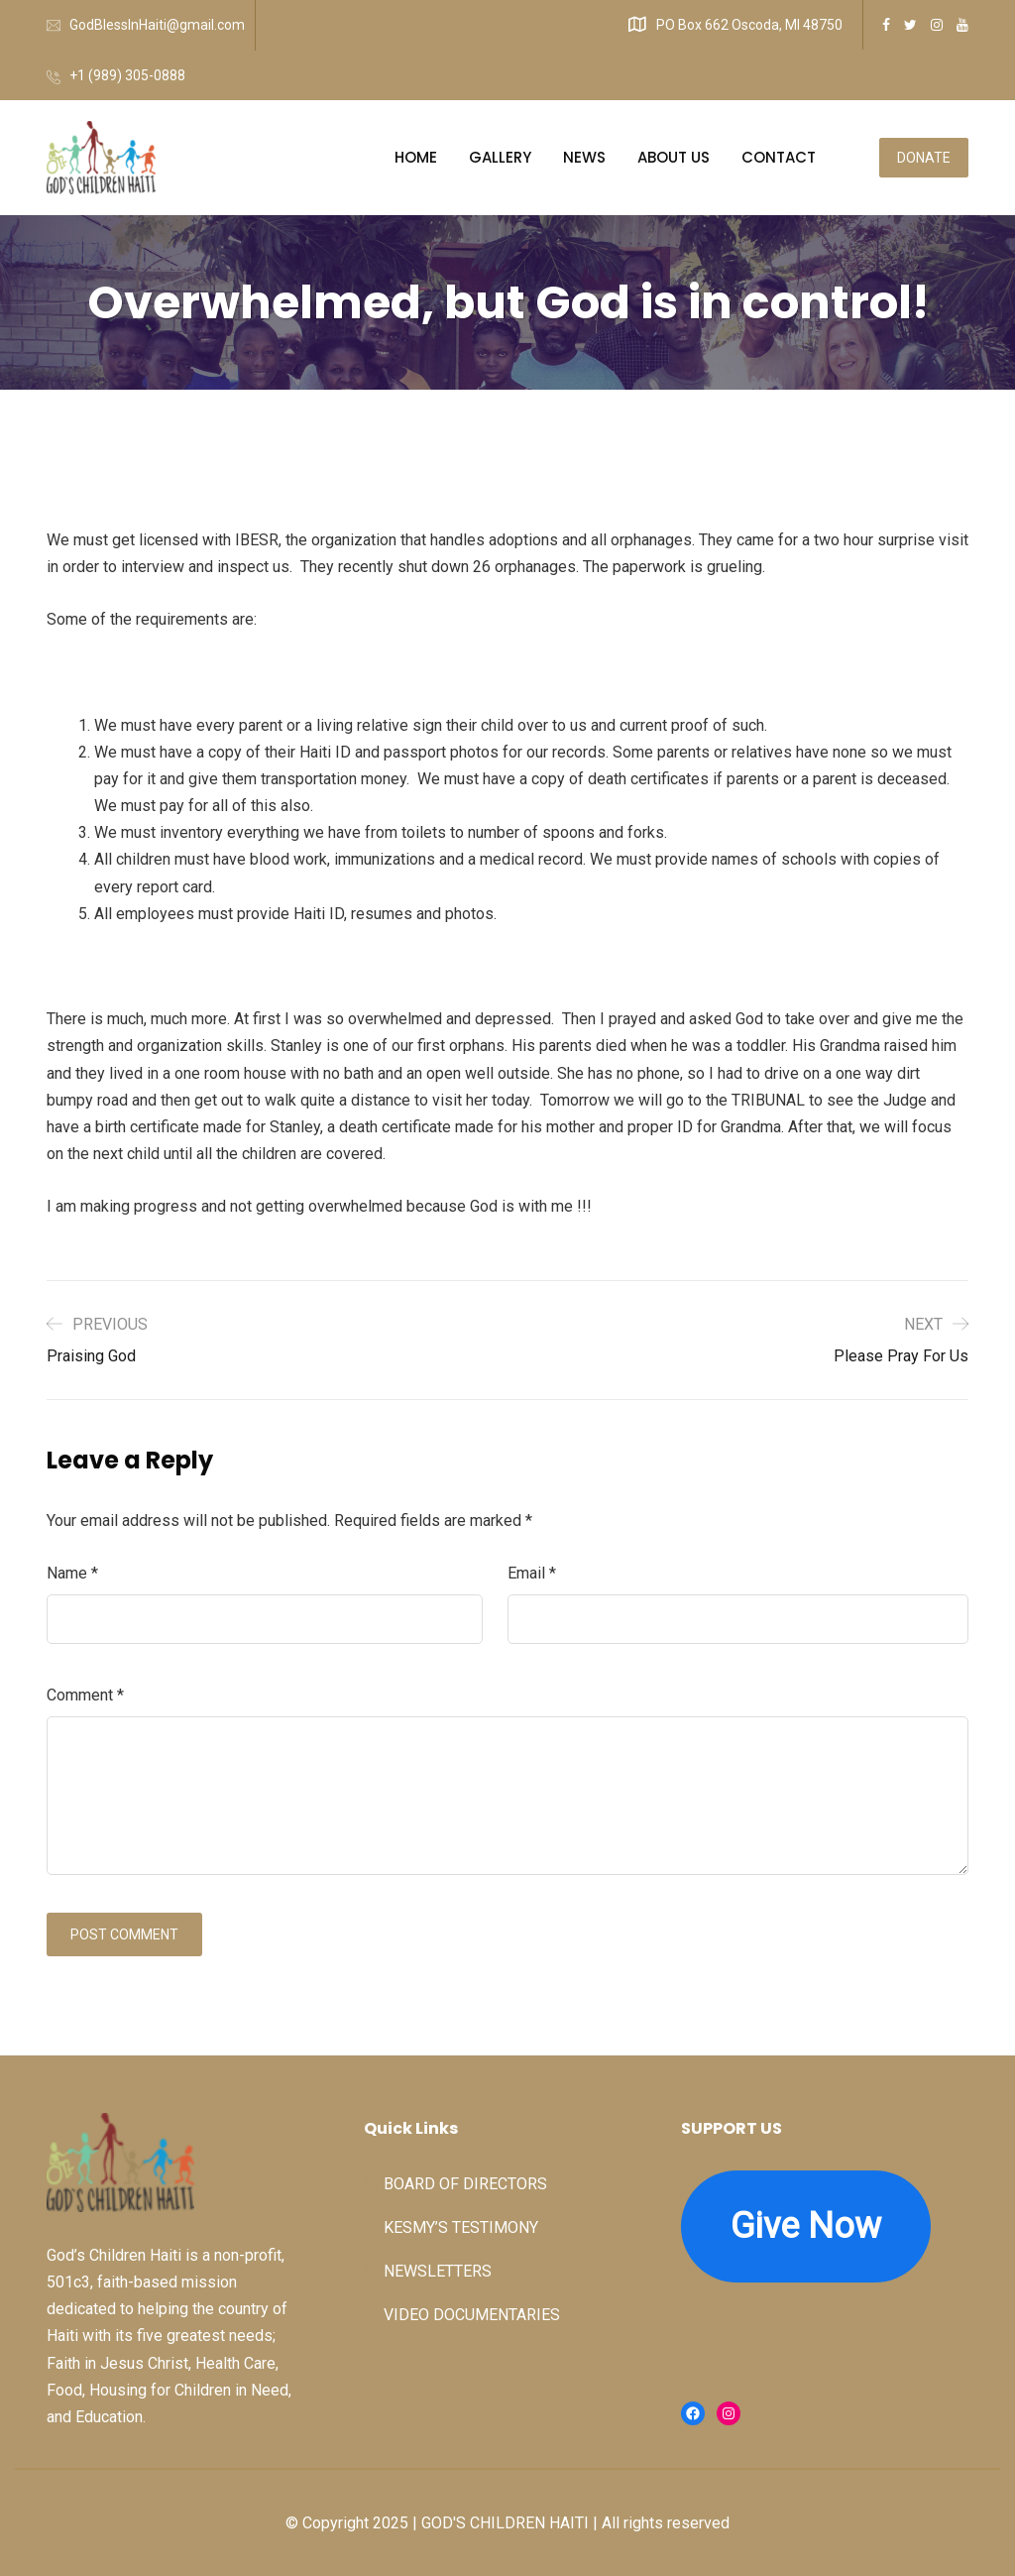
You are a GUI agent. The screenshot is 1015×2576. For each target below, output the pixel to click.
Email (532, 1573)
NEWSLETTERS (438, 2271)
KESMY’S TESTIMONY (461, 2227)
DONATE (924, 158)
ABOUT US (673, 157)
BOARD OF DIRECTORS (465, 2183)
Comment (85, 1695)
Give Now (806, 2226)
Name (72, 1573)
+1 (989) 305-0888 (127, 75)
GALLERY (500, 157)
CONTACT (778, 157)
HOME (416, 157)
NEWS (584, 157)
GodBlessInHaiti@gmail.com (157, 25)
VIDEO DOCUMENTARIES (472, 2314)
